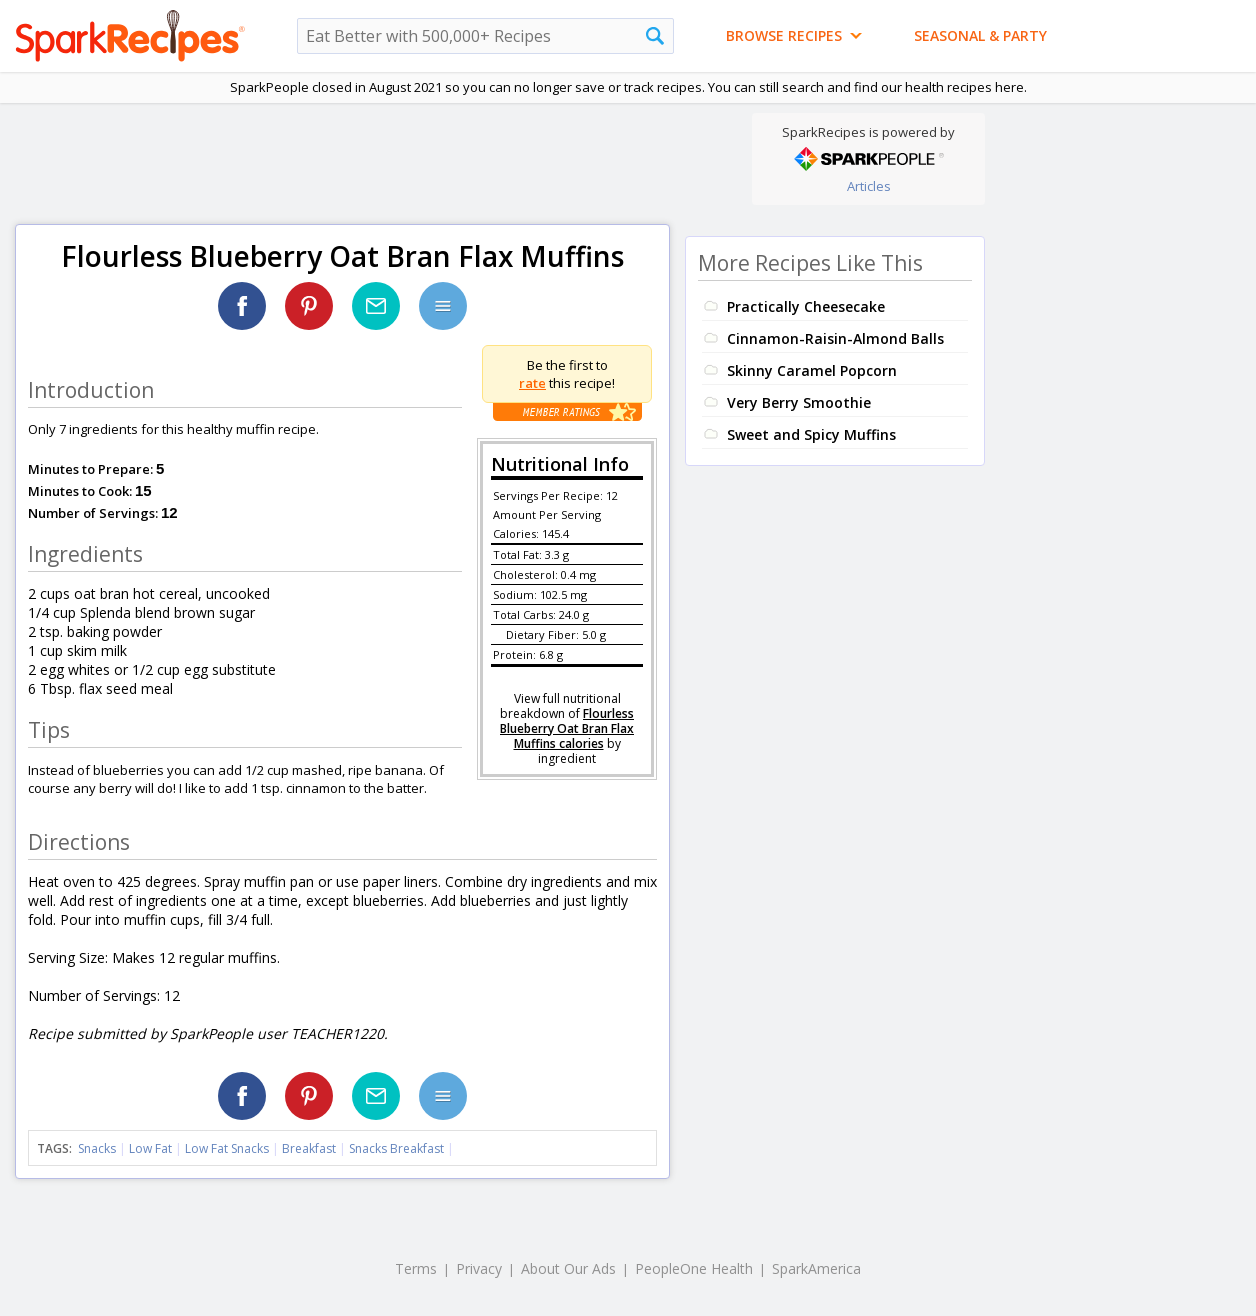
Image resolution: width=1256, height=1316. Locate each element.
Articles (869, 186)
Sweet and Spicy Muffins (811, 434)
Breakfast (309, 1148)
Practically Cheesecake (806, 306)
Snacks (97, 1148)
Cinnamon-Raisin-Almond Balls (835, 338)
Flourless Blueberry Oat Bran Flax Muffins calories (567, 728)
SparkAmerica (816, 1268)
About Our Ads (568, 1268)
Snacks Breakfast (396, 1148)
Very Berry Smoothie (799, 402)
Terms (416, 1268)
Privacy (479, 1268)
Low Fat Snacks (227, 1148)
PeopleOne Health (694, 1268)
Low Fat (150, 1148)
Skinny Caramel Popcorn (812, 370)
